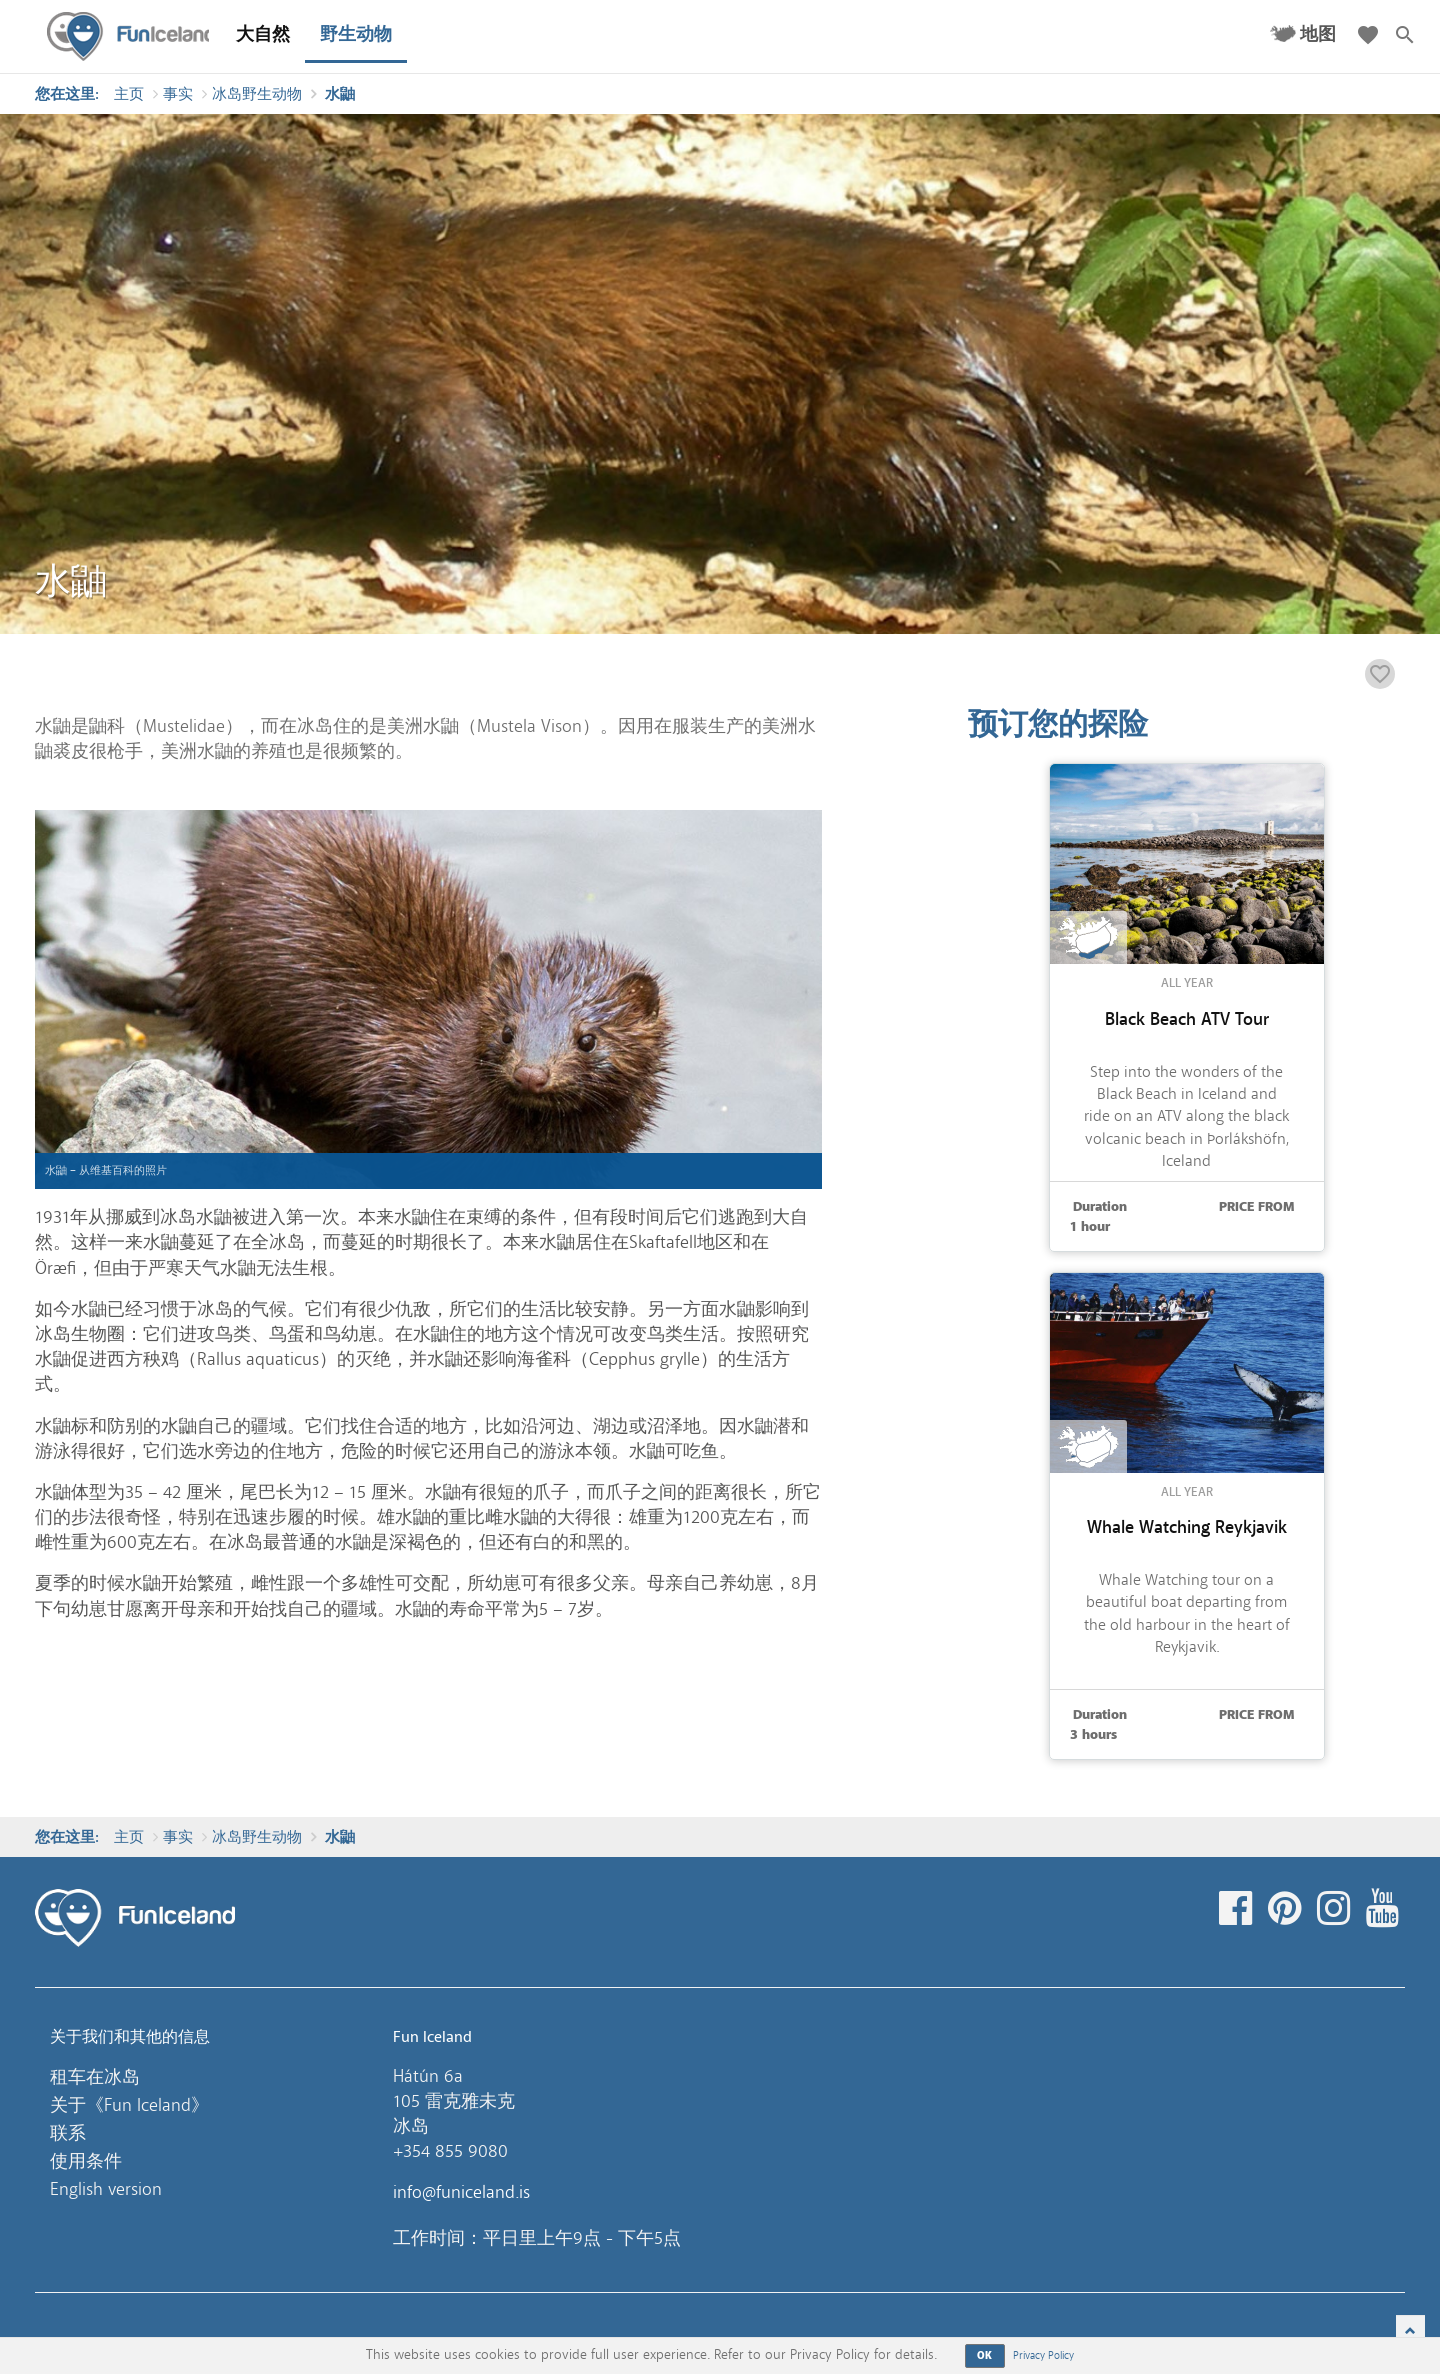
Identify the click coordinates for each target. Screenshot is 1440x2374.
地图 (1318, 34)
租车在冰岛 (95, 2077)
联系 (68, 2133)
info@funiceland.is (461, 2192)
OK (985, 2355)
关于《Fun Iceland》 (129, 2105)
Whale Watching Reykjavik (1187, 1527)
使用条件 (86, 2161)
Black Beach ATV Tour (1187, 1019)
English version (106, 2189)
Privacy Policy (1043, 2355)
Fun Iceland (131, 36)
